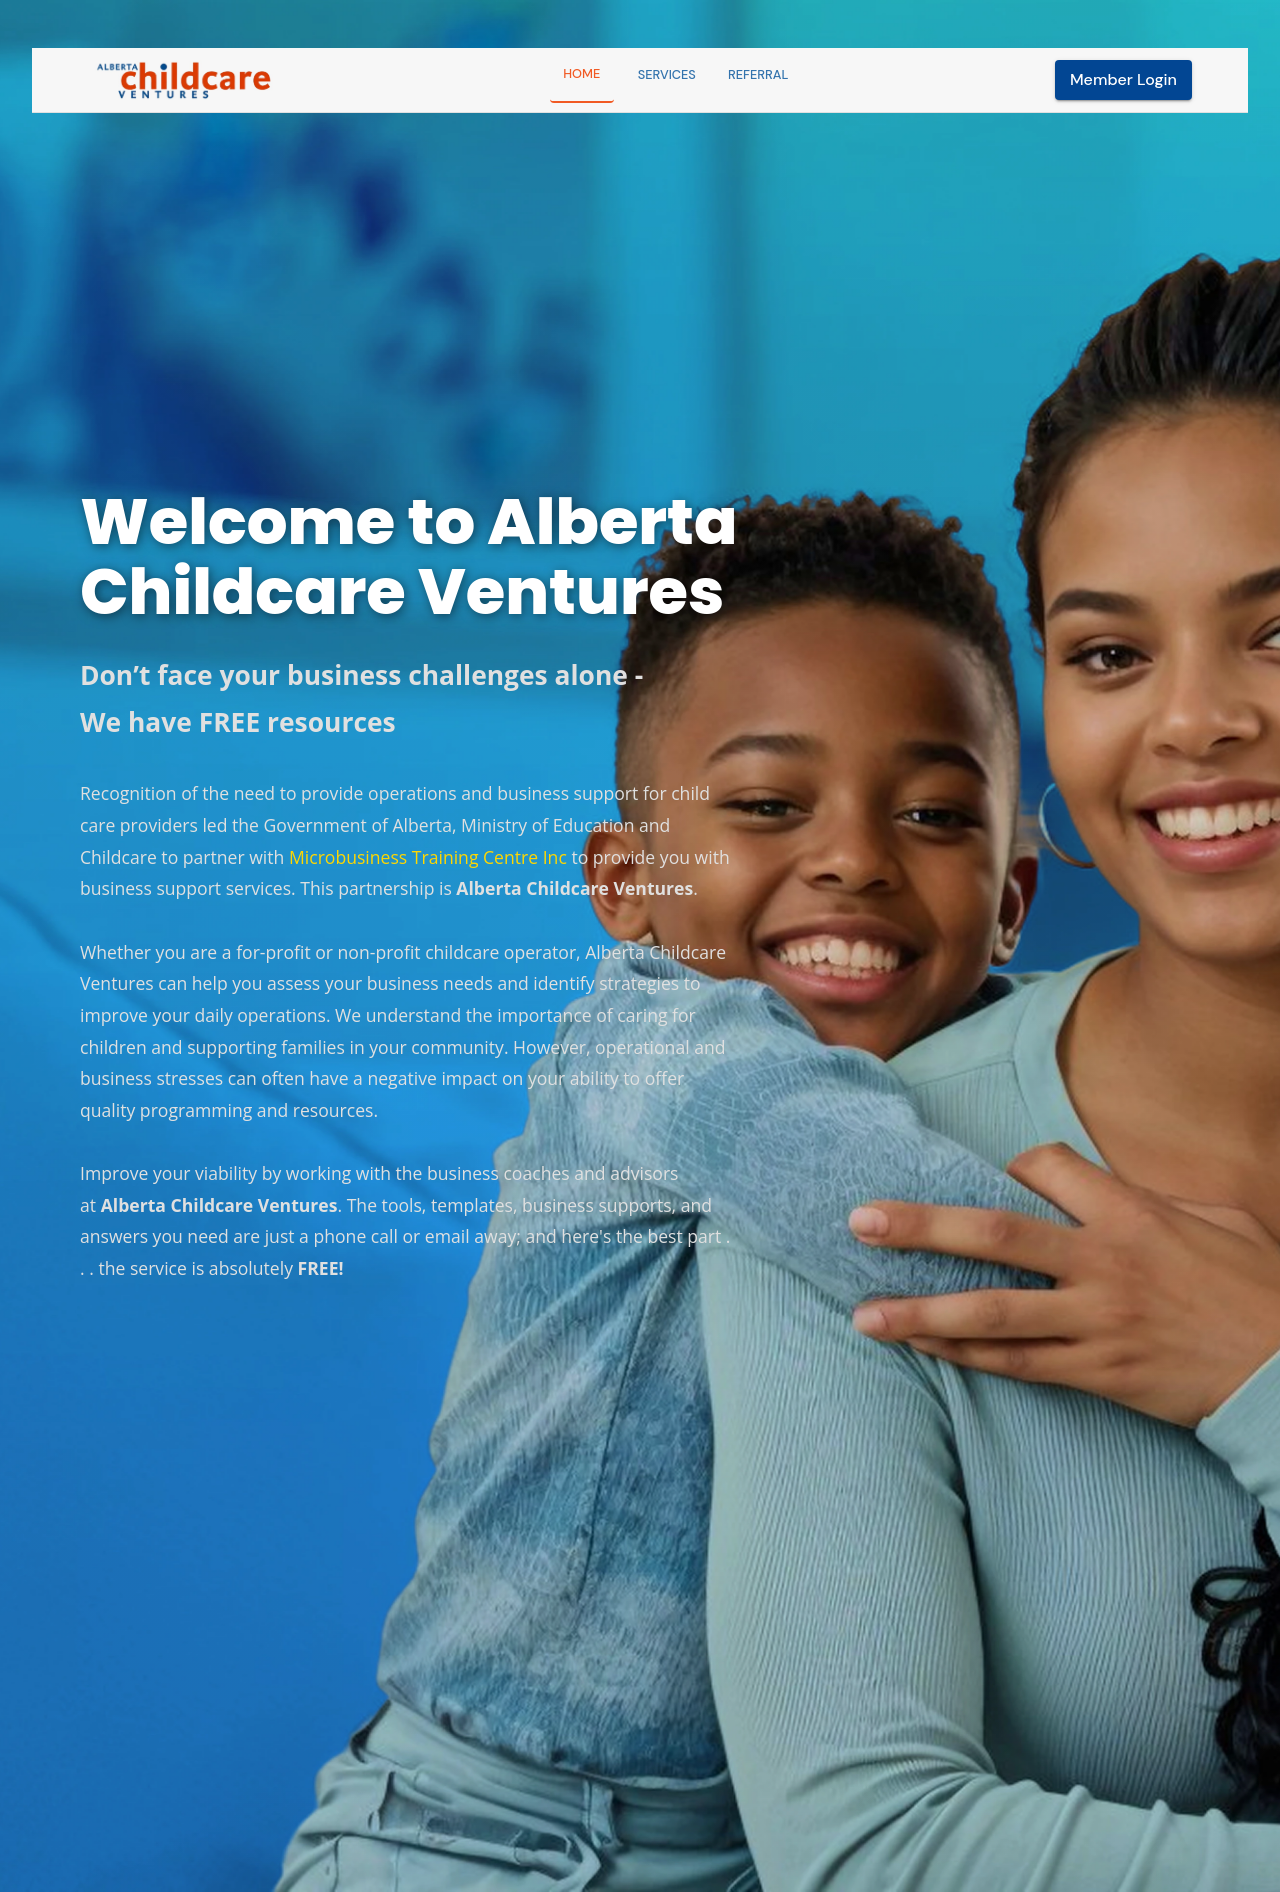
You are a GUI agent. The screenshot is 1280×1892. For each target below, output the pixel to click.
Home (581, 73)
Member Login (1123, 79)
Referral (758, 74)
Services (667, 74)
